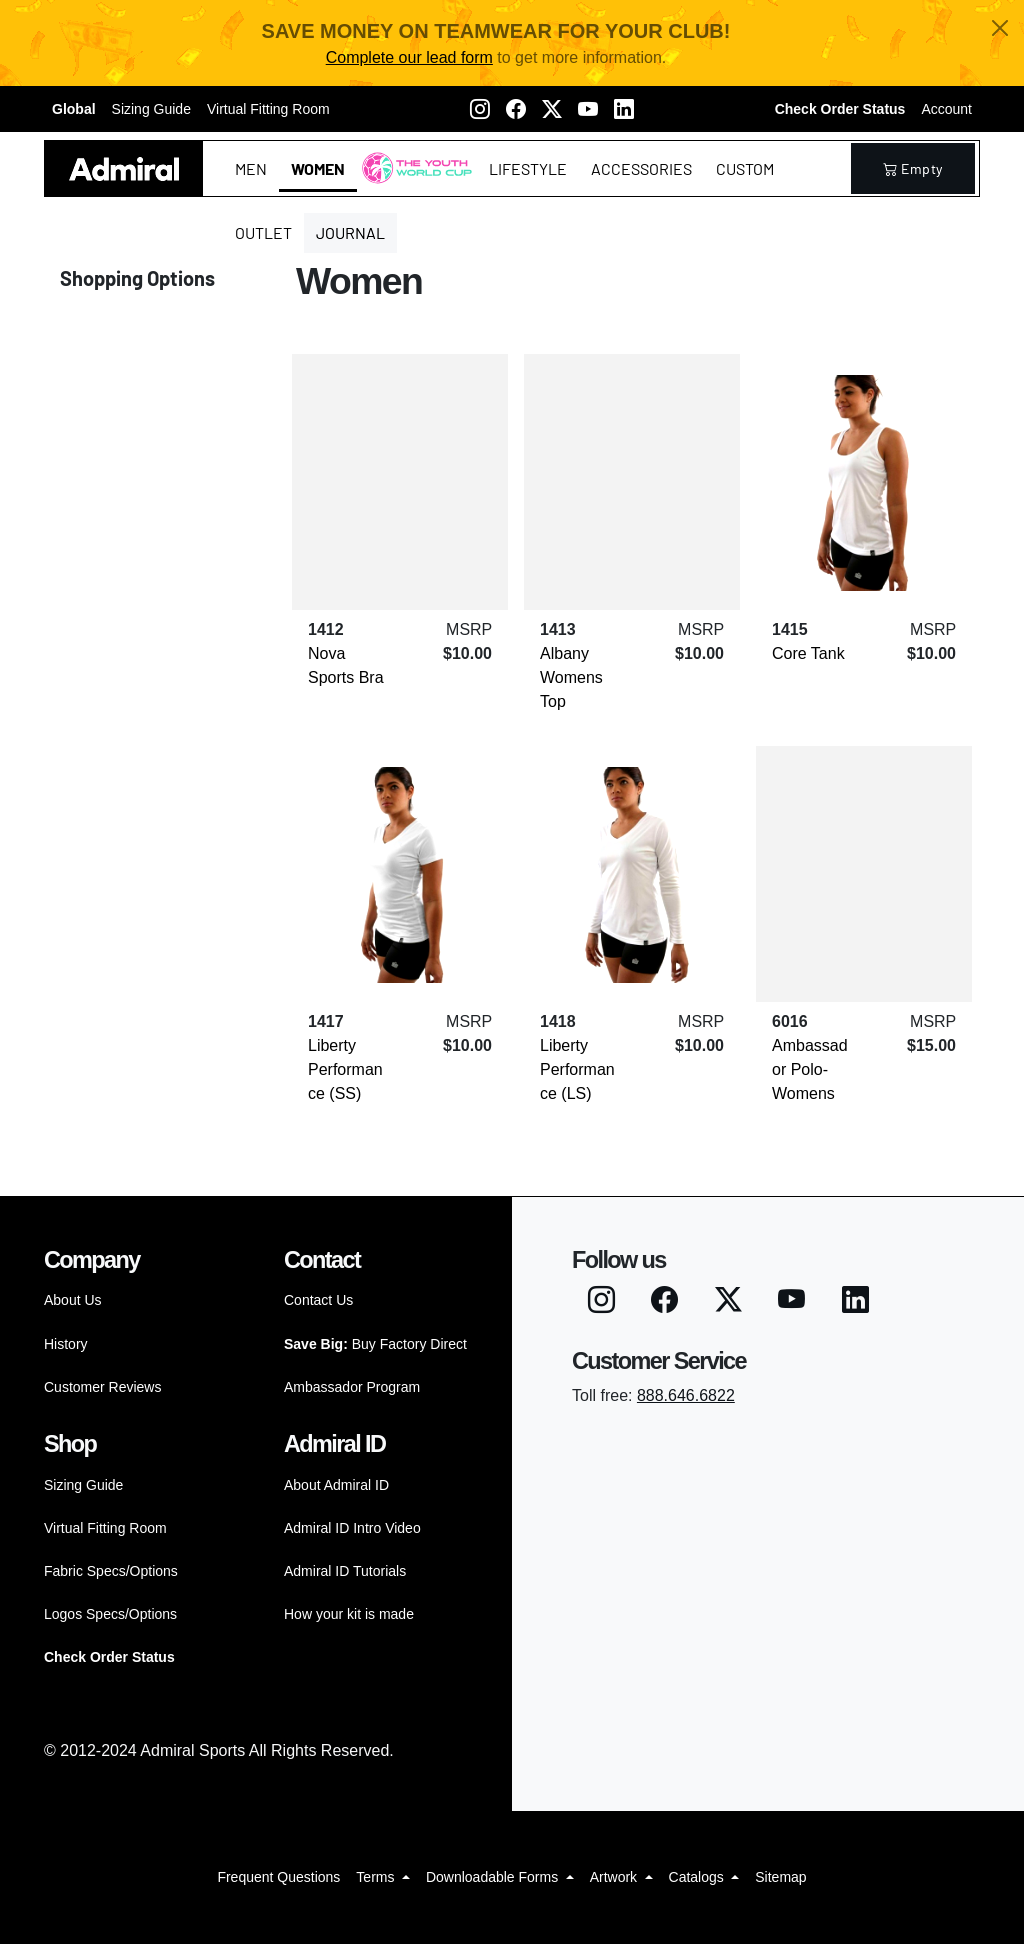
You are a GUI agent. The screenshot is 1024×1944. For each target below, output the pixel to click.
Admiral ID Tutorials (345, 1571)
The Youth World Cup (411, 180)
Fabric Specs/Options (111, 1571)
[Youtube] (588, 109)
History (66, 1344)
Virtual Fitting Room (268, 109)
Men (251, 168)
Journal (350, 232)
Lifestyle (528, 168)
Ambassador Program (352, 1387)
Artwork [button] (615, 1877)
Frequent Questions (278, 1877)
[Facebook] (516, 109)
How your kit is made (349, 1614)
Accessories (641, 168)
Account (946, 109)
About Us (73, 1300)
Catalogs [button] (698, 1877)
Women (318, 168)
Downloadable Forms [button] (494, 1877)
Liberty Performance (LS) (577, 1069)
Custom (745, 168)
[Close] (1000, 28)
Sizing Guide (151, 109)
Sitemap (780, 1877)
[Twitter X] (552, 109)
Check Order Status (840, 109)
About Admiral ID (336, 1485)
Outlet (263, 232)
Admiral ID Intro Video (352, 1528)
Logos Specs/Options (110, 1614)
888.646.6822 (686, 1395)
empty (913, 168)
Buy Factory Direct (375, 1344)
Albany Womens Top (571, 677)
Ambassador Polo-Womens (810, 1069)
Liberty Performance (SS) (345, 1069)
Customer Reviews (102, 1387)
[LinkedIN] (624, 109)
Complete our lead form (409, 57)
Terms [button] (377, 1877)
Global (74, 109)
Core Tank (808, 653)
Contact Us (318, 1300)
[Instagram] (480, 109)
